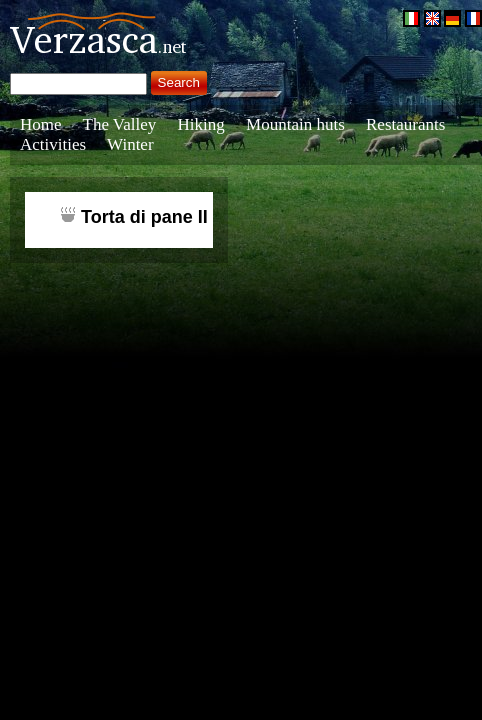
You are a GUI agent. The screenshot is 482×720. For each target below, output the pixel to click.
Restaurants (405, 124)
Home (41, 124)
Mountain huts (295, 124)
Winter (130, 144)
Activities (53, 144)
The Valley (120, 124)
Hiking (201, 124)
